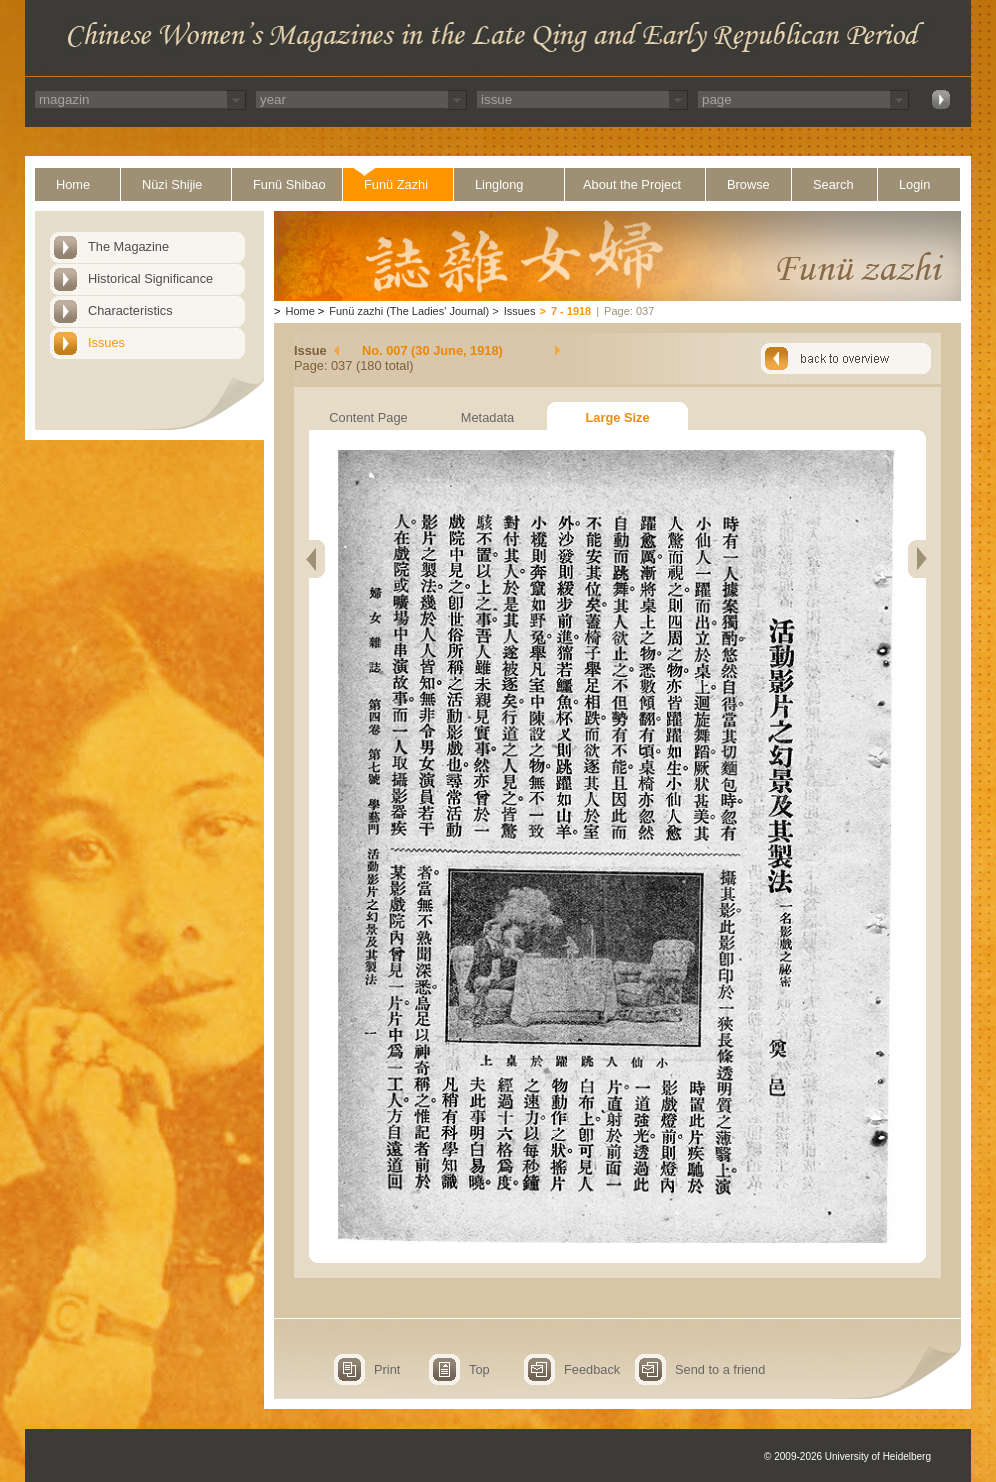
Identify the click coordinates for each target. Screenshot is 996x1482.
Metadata (487, 417)
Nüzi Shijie (172, 184)
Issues (106, 342)
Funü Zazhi (396, 184)
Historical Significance (150, 278)
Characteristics (130, 310)
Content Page (368, 417)
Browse (748, 184)
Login (914, 184)
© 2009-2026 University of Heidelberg (847, 1456)
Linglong (499, 184)
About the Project (632, 184)
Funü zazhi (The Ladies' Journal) (409, 311)
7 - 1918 (571, 311)
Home (73, 184)
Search (833, 184)
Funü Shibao (289, 184)
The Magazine (128, 246)
